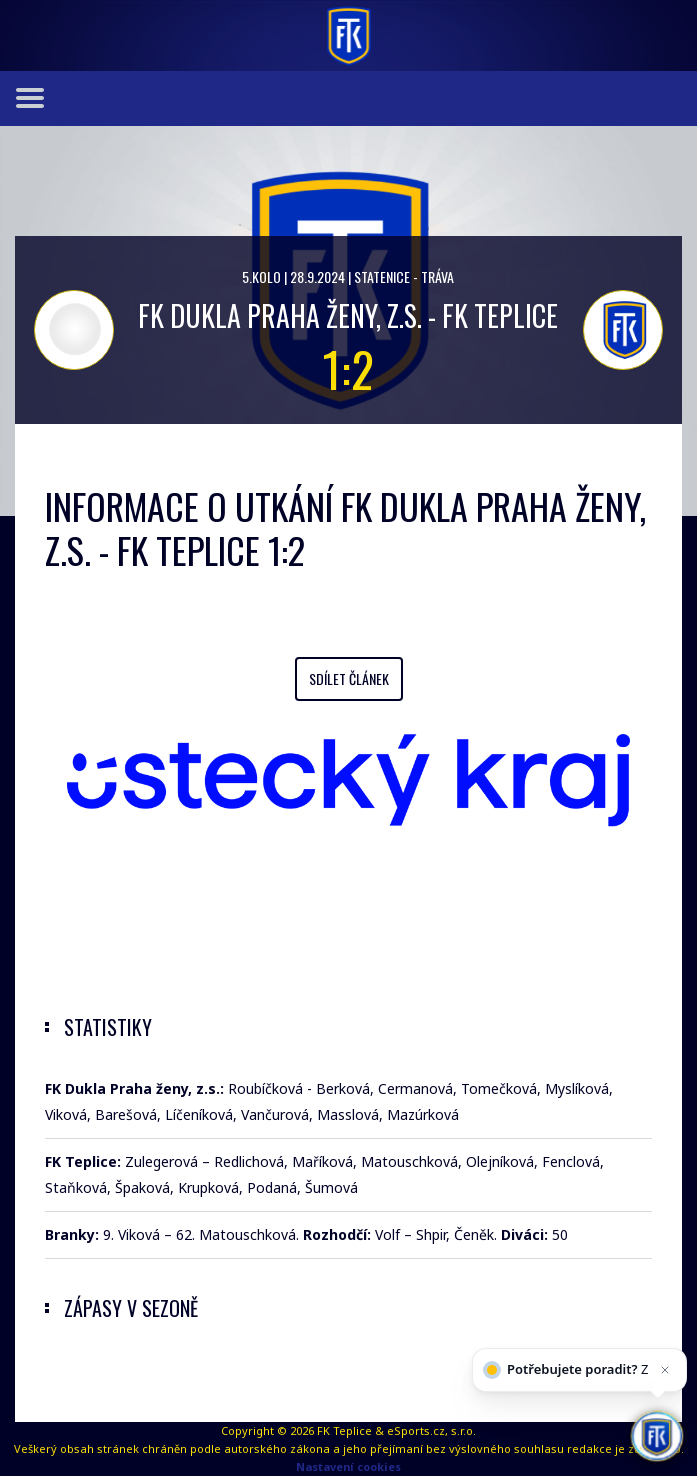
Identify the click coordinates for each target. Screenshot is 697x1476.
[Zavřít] (665, 1372)
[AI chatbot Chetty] (657, 1436)
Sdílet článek (349, 678)
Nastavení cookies (348, 1466)
